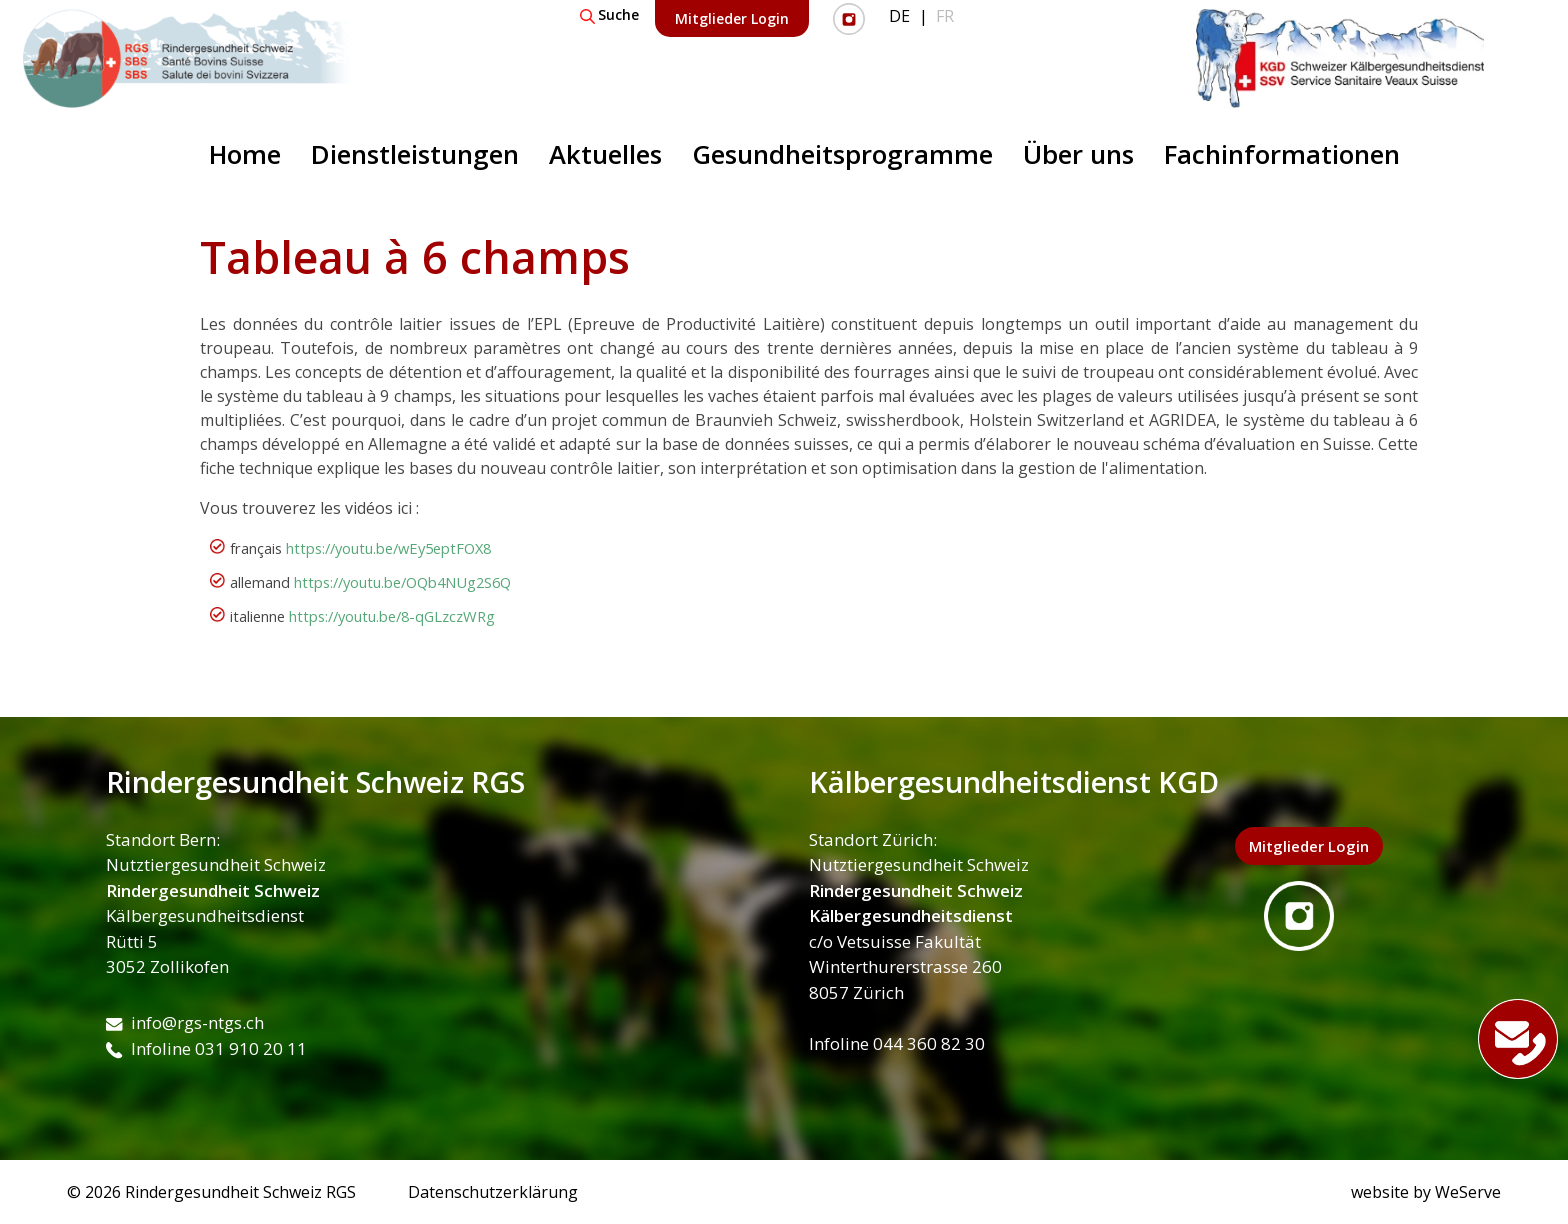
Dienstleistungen (415, 154)
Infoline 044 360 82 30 (897, 1043)
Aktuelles (605, 154)
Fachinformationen (1282, 154)
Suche (609, 14)
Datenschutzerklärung (493, 1192)
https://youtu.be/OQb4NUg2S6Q (402, 582)
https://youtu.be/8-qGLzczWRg (392, 616)
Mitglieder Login (732, 18)
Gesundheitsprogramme (842, 154)
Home (245, 154)
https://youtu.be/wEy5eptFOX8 (388, 548)
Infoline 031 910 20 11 (206, 1048)
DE (899, 16)
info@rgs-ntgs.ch (185, 1022)
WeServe (1468, 1192)
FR (945, 16)
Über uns (1078, 154)
